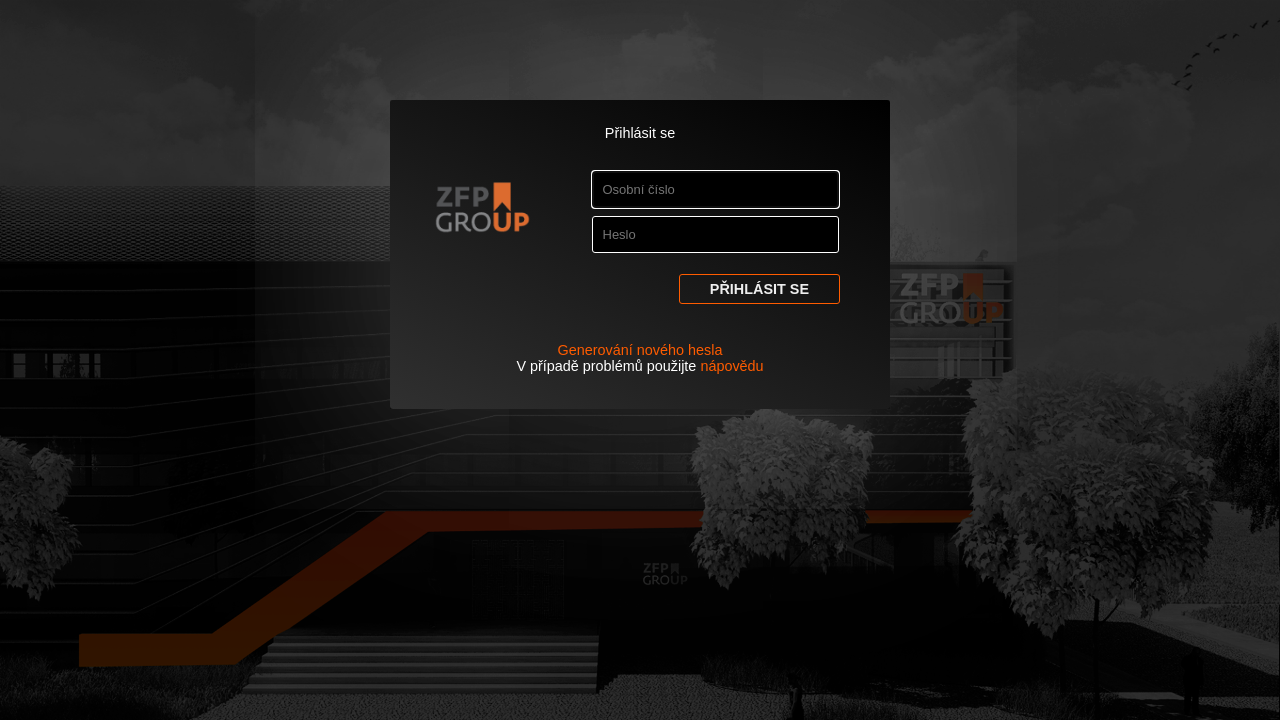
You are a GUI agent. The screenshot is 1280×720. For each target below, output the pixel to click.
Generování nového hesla (640, 350)
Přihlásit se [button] (759, 289)
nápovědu (731, 366)
